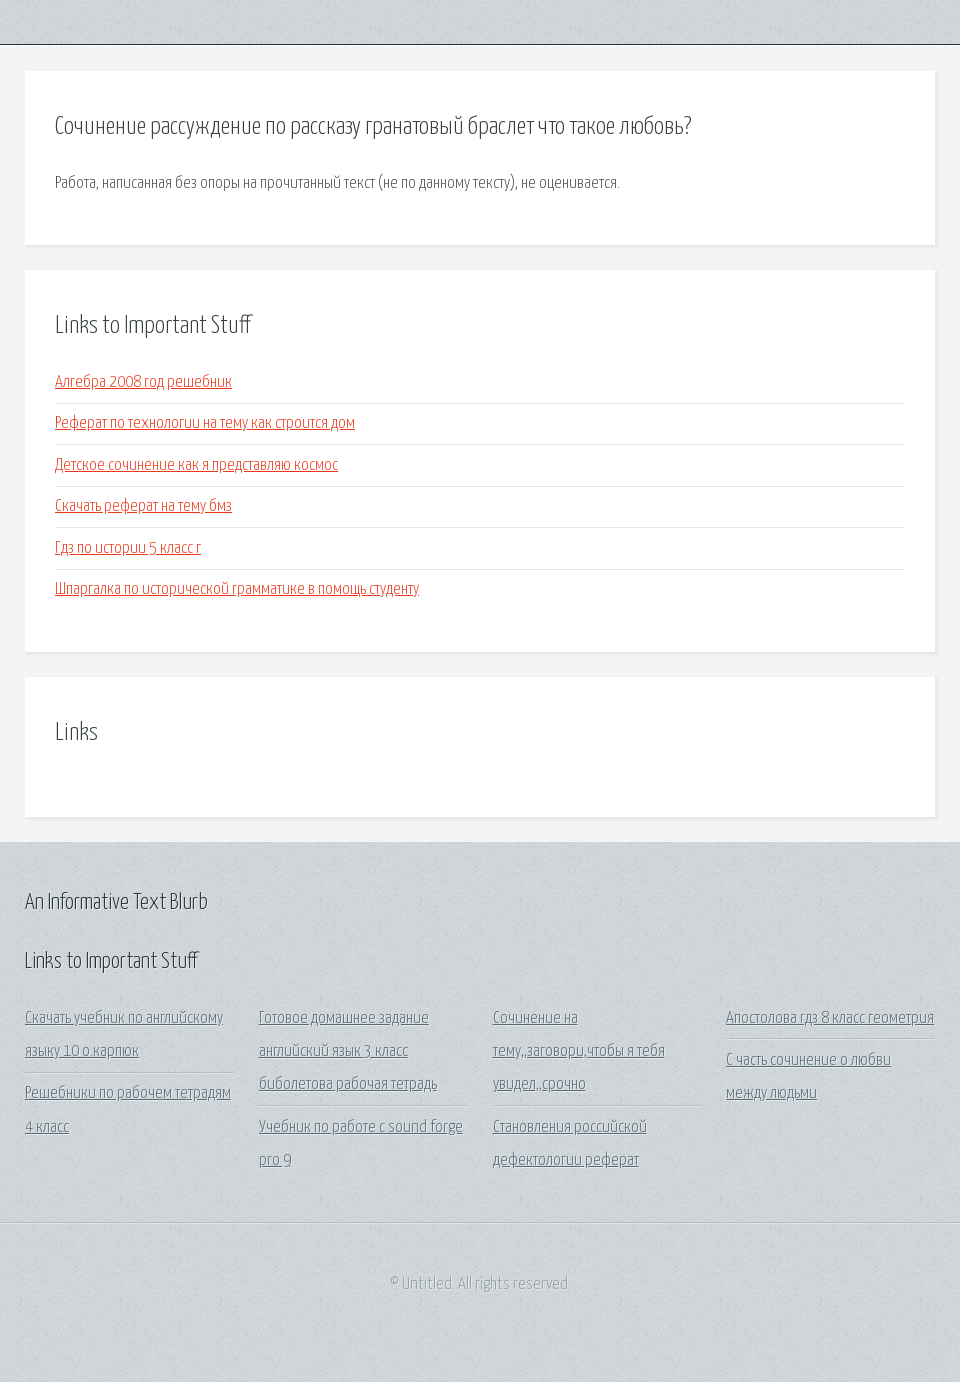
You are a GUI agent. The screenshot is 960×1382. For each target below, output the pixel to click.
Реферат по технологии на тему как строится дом (205, 423)
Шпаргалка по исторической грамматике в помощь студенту (237, 589)
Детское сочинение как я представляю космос (196, 465)
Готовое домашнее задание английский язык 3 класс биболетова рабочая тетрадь (348, 1052)
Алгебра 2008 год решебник (143, 382)
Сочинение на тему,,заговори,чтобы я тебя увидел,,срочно (579, 1052)
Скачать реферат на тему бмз (143, 506)
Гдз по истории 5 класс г (128, 548)
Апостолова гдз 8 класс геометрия (830, 1018)
